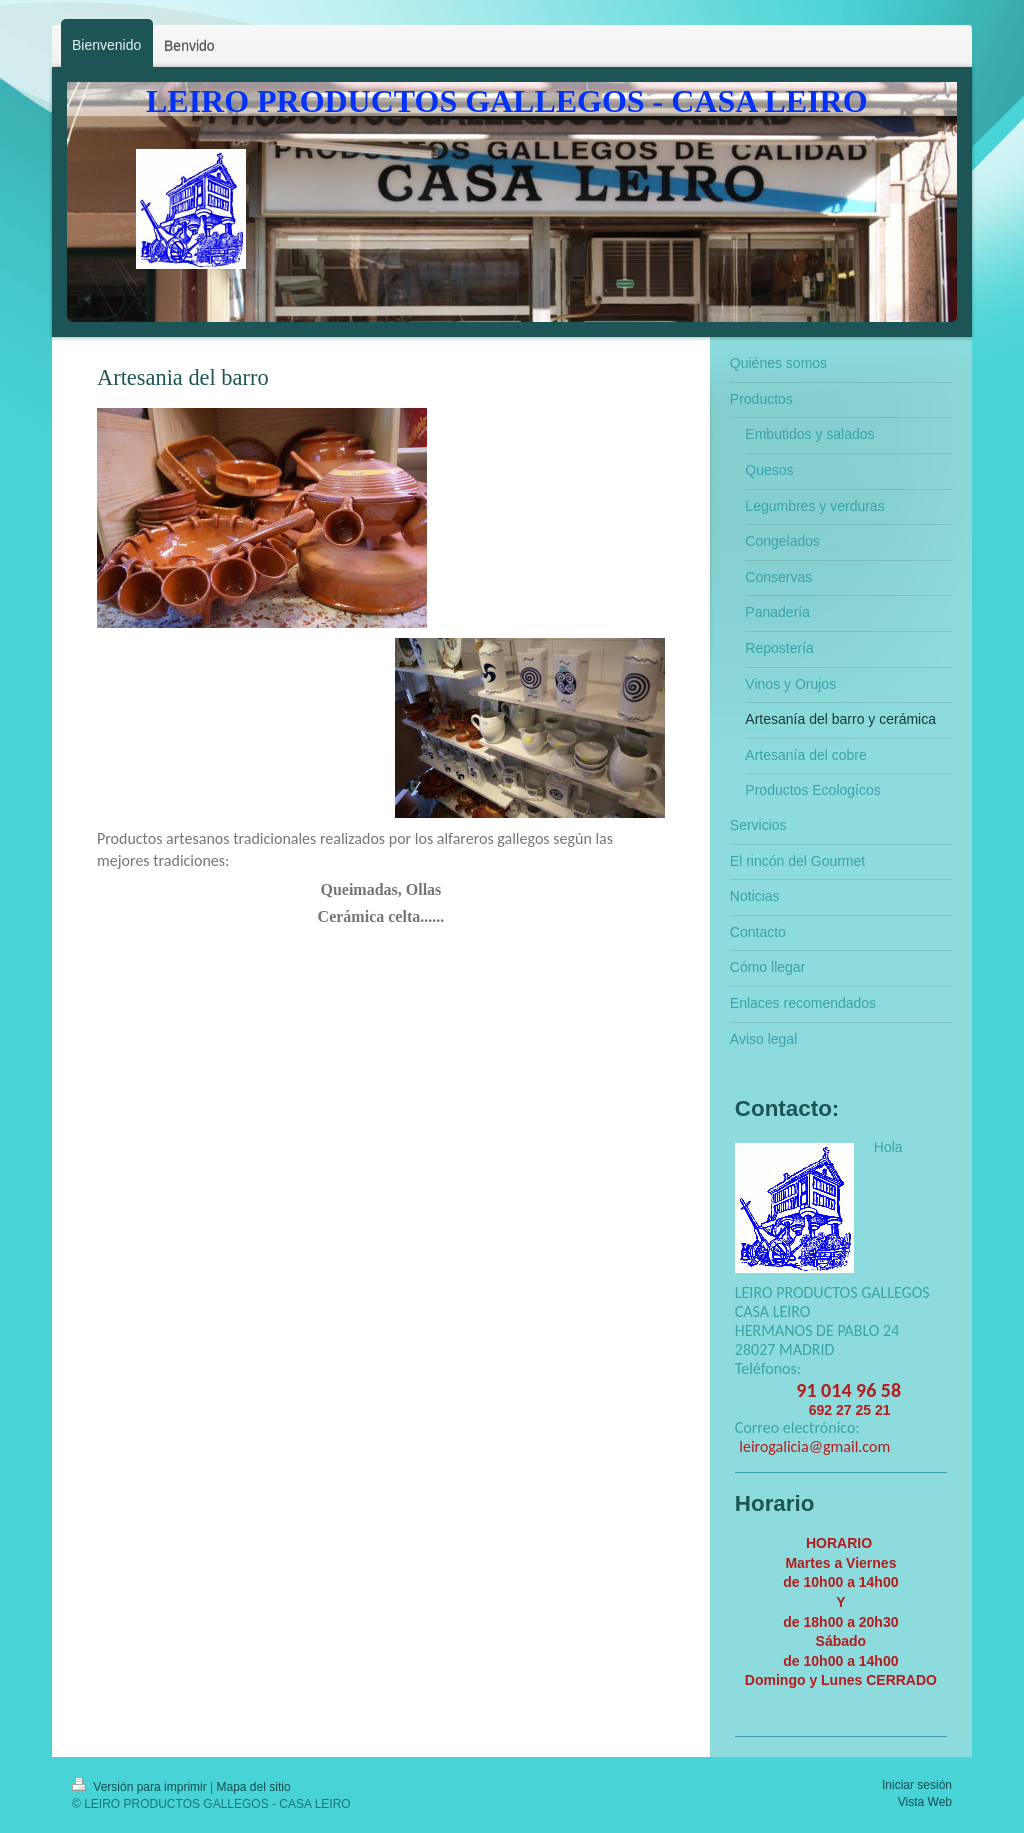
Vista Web (925, 1802)
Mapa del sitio (254, 1787)
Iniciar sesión (917, 1785)
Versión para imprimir (141, 1787)
